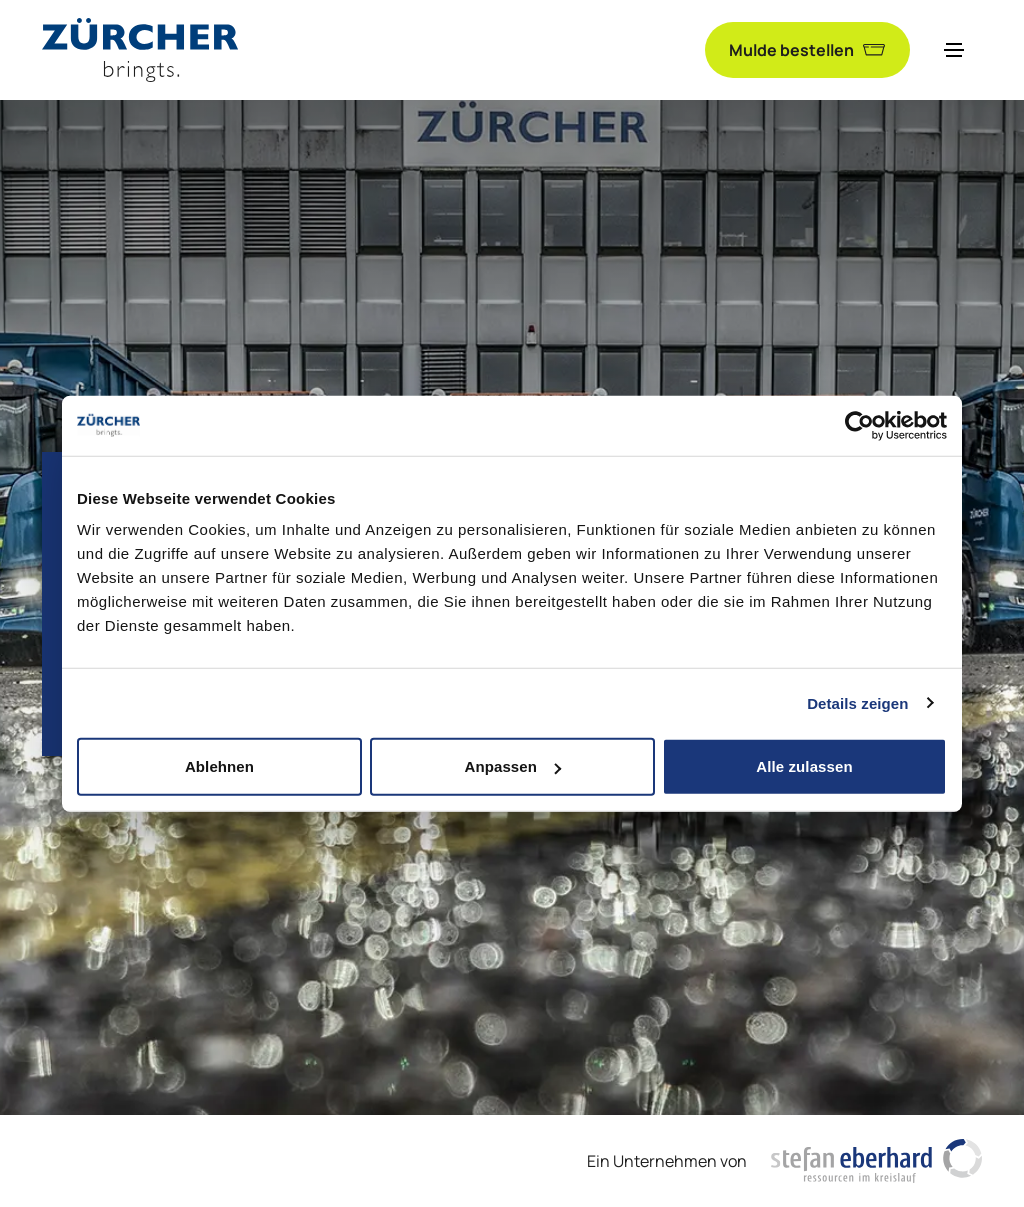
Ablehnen (219, 766)
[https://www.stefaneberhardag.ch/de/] (876, 1161)
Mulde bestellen (807, 50)
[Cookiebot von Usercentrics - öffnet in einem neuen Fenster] (859, 425)
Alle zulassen (804, 766)
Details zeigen (857, 702)
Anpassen (513, 766)
